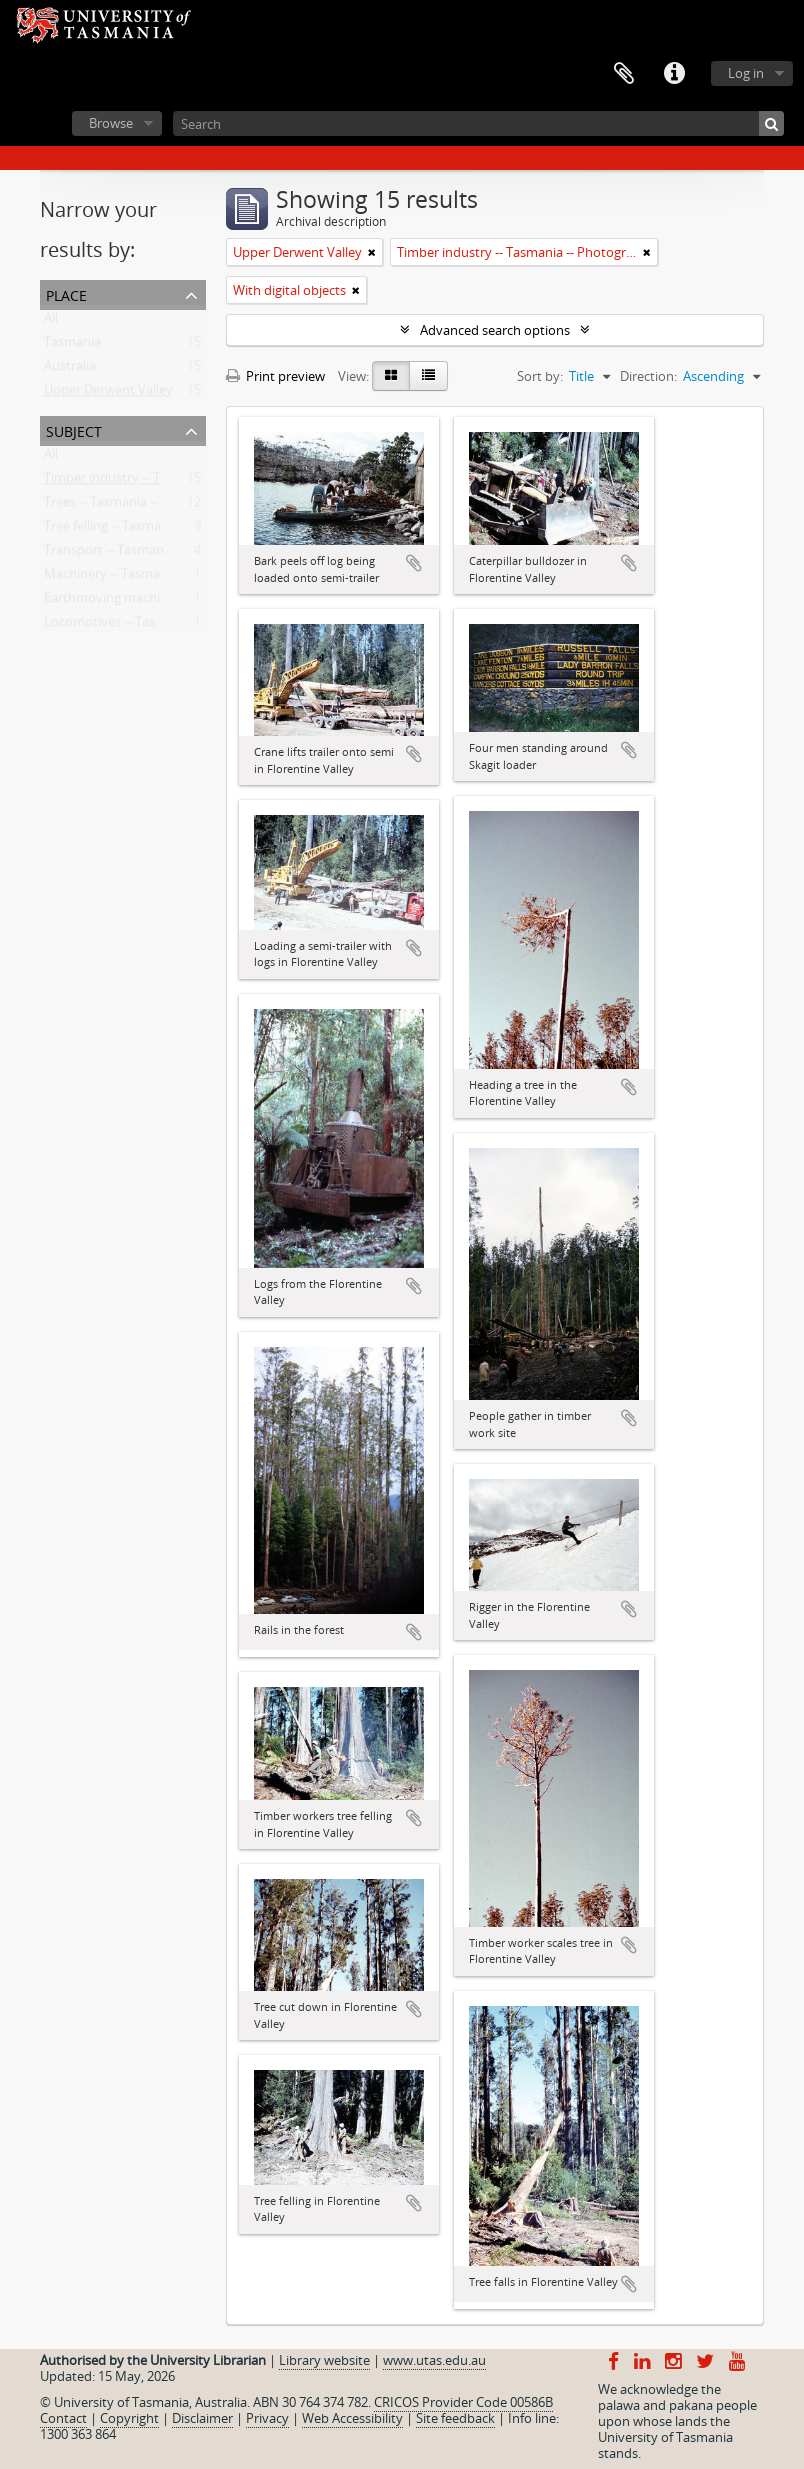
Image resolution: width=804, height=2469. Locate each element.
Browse (111, 123)
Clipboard (624, 74)
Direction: (648, 376)
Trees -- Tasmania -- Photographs (141, 506)
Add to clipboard (414, 563)
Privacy (267, 2418)
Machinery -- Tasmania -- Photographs (157, 578)
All (51, 322)
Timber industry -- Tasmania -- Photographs (173, 482)
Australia (70, 370)
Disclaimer (202, 2418)
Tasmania (72, 346)
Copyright (129, 2418)
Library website (324, 2360)
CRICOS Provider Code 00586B (463, 2402)
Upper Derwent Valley (108, 394)
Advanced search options (495, 330)
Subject (74, 429)
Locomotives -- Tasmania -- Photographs (164, 626)
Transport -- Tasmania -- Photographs (155, 554)
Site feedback (455, 2418)
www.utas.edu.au (434, 2360)
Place (66, 293)
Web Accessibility (352, 2418)
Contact (63, 2418)
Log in (746, 73)
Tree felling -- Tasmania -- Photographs (157, 530)
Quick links (674, 74)
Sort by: (540, 376)
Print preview (275, 376)
